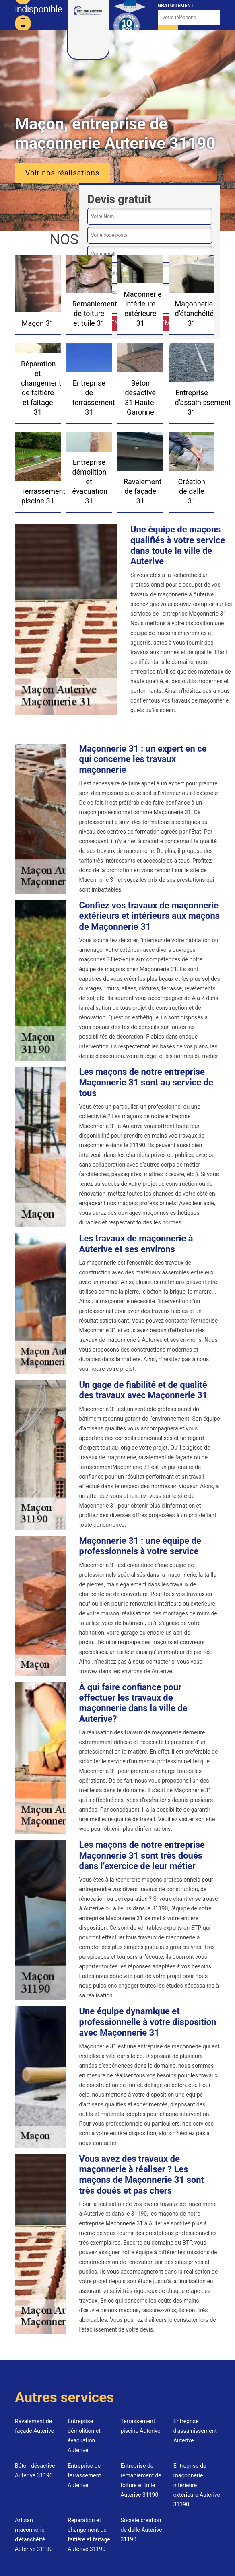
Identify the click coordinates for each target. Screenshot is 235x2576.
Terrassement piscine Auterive (141, 2426)
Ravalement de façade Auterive (34, 2426)
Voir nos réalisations (62, 172)
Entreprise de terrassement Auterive (84, 2475)
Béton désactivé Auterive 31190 (35, 2471)
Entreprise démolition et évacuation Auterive (84, 2435)
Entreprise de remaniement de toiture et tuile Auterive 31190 (141, 2480)
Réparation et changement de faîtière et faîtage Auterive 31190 (89, 2534)
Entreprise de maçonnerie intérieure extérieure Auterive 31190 (196, 2485)
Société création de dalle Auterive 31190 (141, 2530)
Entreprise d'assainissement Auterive (195, 2431)
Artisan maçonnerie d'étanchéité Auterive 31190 (34, 2534)
